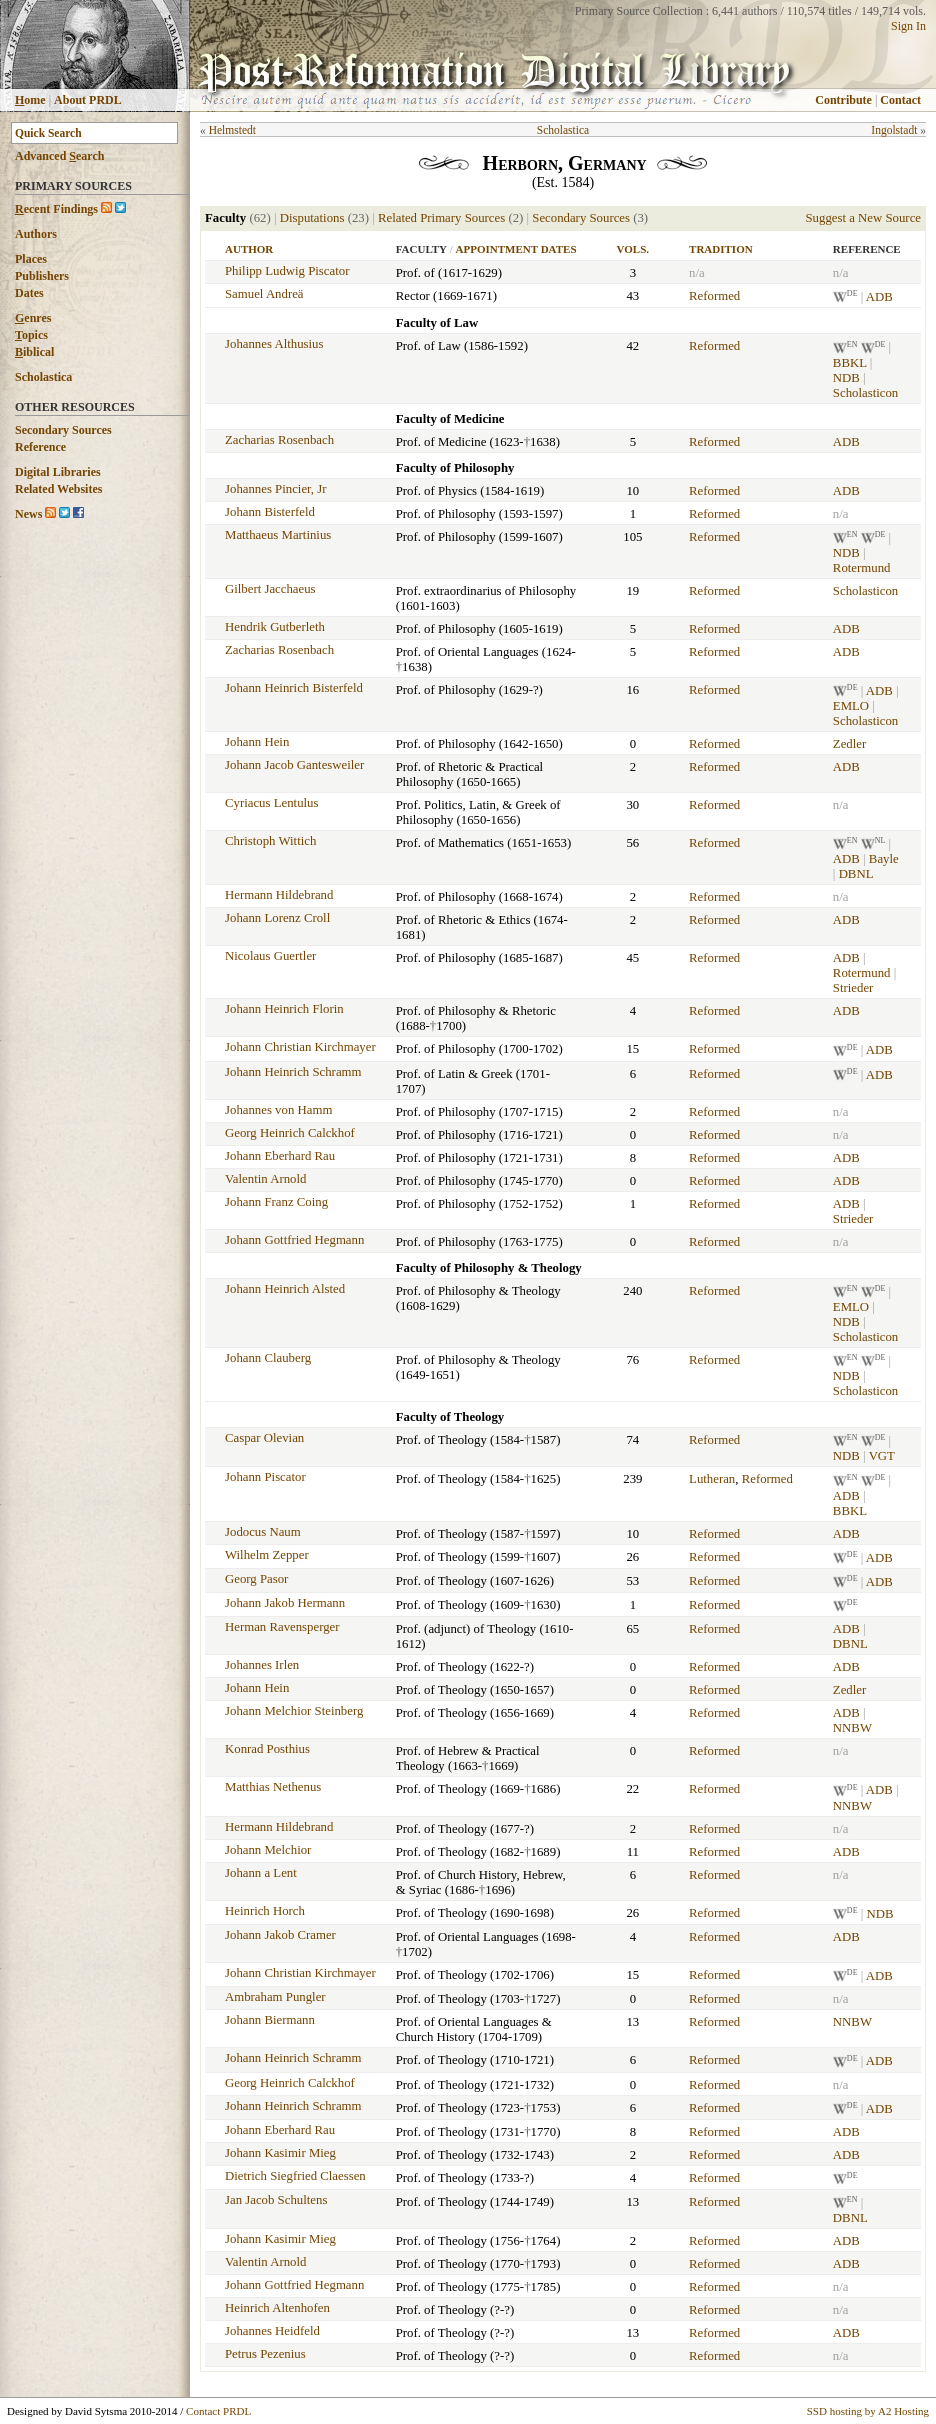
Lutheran (712, 1479)
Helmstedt (232, 130)
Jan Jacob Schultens (276, 2200)
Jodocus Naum (263, 1532)
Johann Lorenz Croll (277, 918)
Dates (29, 293)
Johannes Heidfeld (272, 2331)
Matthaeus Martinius (278, 535)
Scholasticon (865, 393)
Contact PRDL (218, 2411)
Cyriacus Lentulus (271, 803)
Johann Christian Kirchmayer (300, 1047)
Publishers (42, 276)
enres (33, 318)
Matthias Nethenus (273, 1787)
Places (31, 259)
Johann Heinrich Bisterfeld (294, 688)
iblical (34, 352)
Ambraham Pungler (275, 1997)
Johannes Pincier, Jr (276, 489)
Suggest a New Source (863, 218)
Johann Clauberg (268, 1358)
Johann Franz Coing (276, 1202)
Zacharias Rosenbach (279, 440)
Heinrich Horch (265, 1911)
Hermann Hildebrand (279, 895)
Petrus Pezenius (265, 2354)
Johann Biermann (270, 2020)
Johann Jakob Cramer (280, 1935)
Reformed (714, 296)
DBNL (856, 874)
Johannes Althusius (274, 344)
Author (249, 249)
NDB (846, 378)
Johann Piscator (265, 1477)
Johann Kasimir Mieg (280, 2153)
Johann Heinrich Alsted (285, 1289)
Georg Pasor (256, 1579)
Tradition (721, 249)
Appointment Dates (516, 249)
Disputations (312, 218)
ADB (879, 297)
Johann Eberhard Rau (280, 1156)
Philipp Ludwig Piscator (287, 271)
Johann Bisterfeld (270, 512)
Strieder (853, 988)
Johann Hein (257, 742)
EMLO (851, 706)
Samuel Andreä (264, 294)
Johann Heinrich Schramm (293, 1072)
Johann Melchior (268, 1850)
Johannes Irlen (262, 1665)
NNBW (852, 1728)
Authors (36, 234)
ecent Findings (56, 209)
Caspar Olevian (264, 1438)
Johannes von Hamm (278, 1110)
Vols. (633, 249)
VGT (882, 1456)
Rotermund (862, 568)
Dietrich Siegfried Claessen (295, 2176)
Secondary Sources (63, 430)
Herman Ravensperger (282, 1627)
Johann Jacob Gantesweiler (294, 765)
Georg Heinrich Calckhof (290, 1133)
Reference (40, 447)
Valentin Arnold (265, 1179)
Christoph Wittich (270, 841)
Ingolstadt (894, 130)
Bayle (884, 859)
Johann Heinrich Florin (284, 1009)
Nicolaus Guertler (270, 956)
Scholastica (43, 377)
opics (31, 335)
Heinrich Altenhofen (277, 2308)
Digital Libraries (58, 472)
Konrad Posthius (267, 1749)
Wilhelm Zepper (267, 1555)
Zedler (849, 744)
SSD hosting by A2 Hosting (868, 2411)
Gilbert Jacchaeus (270, 589)
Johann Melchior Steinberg (294, 1711)
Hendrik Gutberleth (275, 627)
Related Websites (58, 489)
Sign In (908, 26)
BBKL (850, 363)
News (28, 514)
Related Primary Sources (441, 218)
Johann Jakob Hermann (285, 1603)
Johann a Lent (261, 1873)
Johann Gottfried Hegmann (294, 1240)
